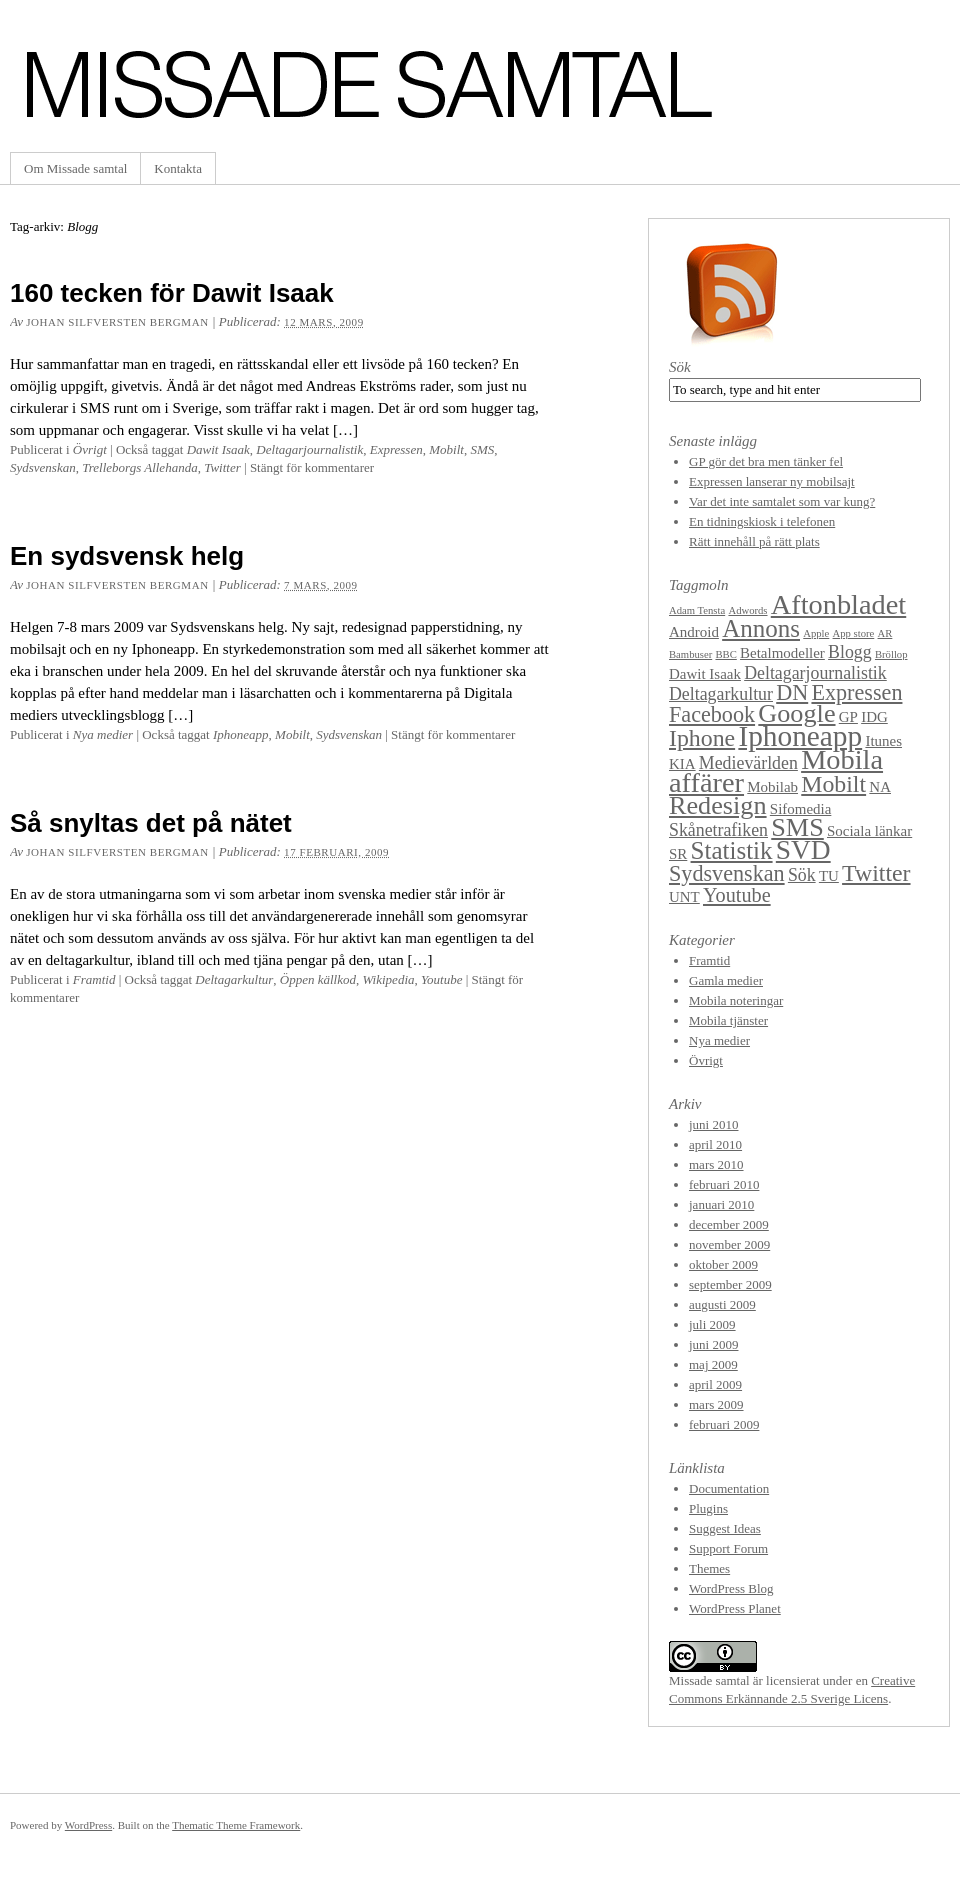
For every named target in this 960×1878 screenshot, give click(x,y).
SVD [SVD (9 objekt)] (803, 850)
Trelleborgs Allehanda (139, 467)
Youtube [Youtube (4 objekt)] (737, 895)
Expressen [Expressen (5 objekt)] (856, 692)
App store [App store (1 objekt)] (854, 633)
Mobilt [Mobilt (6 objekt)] (833, 784)
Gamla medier (726, 980)
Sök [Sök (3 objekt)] (802, 875)
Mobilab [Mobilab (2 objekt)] (772, 787)
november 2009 (729, 1244)
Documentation (729, 1488)
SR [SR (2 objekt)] (678, 854)
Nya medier (103, 734)
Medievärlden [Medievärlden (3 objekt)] (748, 763)
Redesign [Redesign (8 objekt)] (718, 805)
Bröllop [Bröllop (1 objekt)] (891, 654)
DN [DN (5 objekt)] (792, 692)
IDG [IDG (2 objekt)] (874, 717)
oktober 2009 (723, 1264)
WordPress (88, 1825)
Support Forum (728, 1548)
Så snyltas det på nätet (151, 823)
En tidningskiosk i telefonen (762, 521)
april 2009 (715, 1384)
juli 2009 (712, 1324)
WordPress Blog (731, 1588)
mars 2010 (716, 1164)
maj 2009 (713, 1364)
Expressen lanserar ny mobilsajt (772, 481)
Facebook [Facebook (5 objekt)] (712, 714)
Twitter (222, 467)
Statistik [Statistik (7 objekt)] (732, 850)
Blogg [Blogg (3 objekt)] (850, 652)
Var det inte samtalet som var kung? (782, 501)
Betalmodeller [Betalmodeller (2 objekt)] (782, 653)
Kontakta (178, 168)
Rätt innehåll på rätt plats (754, 541)
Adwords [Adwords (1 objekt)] (747, 610)
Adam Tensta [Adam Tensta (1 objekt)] (697, 610)
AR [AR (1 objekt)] (885, 633)
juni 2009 (713, 1344)
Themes (709, 1568)
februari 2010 (724, 1184)
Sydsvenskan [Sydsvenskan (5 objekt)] (727, 873)
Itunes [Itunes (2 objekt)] (883, 741)
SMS (482, 449)
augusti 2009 (722, 1304)
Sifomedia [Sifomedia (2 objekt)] (801, 809)
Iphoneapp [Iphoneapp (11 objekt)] (800, 736)
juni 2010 (713, 1124)
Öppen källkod (318, 979)
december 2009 (729, 1224)
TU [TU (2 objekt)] (829, 876)
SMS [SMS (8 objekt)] (797, 827)
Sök (680, 367)
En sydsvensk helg (127, 556)
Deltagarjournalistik (309, 449)
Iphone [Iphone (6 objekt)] (702, 738)
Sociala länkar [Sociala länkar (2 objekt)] (869, 831)
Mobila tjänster (728, 1020)
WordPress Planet (735, 1608)
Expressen (396, 449)
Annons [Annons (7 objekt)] (761, 628)
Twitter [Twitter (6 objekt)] (876, 873)
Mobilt (446, 449)
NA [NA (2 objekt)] (880, 787)
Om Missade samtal (75, 168)
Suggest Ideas (725, 1528)
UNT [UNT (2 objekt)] (684, 897)
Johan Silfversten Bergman (117, 322)
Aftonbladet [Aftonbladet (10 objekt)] (838, 604)
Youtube (441, 979)
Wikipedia (389, 979)
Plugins (708, 1508)
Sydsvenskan (43, 467)
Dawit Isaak (218, 449)
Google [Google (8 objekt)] (796, 713)
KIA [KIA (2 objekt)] (682, 764)
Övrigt (90, 449)
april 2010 (715, 1144)
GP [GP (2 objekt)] (848, 717)
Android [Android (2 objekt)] (694, 632)
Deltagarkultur (234, 979)
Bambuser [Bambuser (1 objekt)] (690, 654)
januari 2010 (721, 1204)
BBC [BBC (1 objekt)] (725, 654)
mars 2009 (716, 1404)
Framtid (94, 979)
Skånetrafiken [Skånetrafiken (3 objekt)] (718, 830)
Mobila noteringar (736, 1000)
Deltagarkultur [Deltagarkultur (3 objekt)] (721, 694)
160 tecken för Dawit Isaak (172, 293)
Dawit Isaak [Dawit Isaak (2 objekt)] (705, 674)
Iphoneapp (241, 734)
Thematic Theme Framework (236, 1825)
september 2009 (730, 1284)
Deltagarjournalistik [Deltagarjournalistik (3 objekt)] (815, 673)
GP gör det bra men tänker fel (766, 461)
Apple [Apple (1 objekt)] (816, 633)
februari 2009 (724, 1424)
